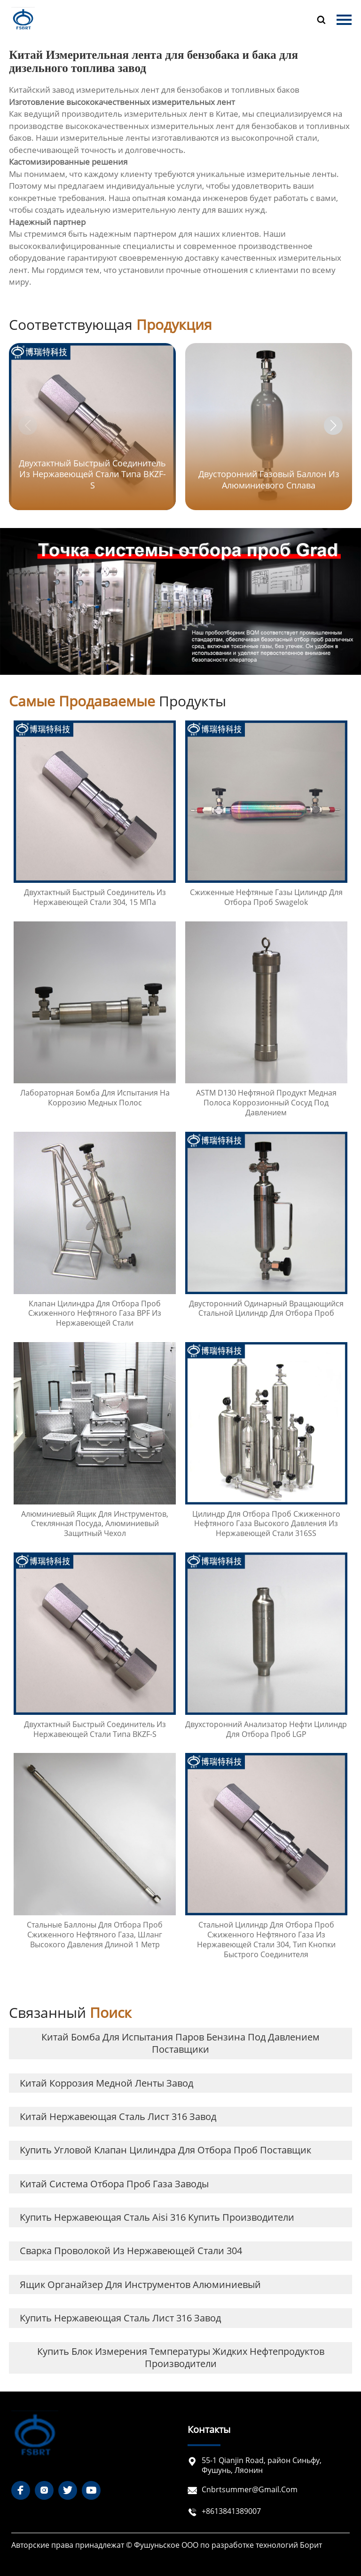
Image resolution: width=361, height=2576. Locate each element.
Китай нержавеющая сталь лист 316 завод (118, 2116)
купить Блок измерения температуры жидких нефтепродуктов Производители (180, 2357)
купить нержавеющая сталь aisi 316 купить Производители (157, 2217)
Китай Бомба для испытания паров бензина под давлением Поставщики (180, 2043)
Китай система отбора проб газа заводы (114, 2183)
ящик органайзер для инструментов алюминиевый (140, 2284)
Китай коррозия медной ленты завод (106, 2083)
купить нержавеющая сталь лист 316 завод (120, 2318)
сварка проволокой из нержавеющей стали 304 (131, 2250)
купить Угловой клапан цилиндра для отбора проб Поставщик (165, 2150)
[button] (333, 425)
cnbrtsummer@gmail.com (250, 2489)
